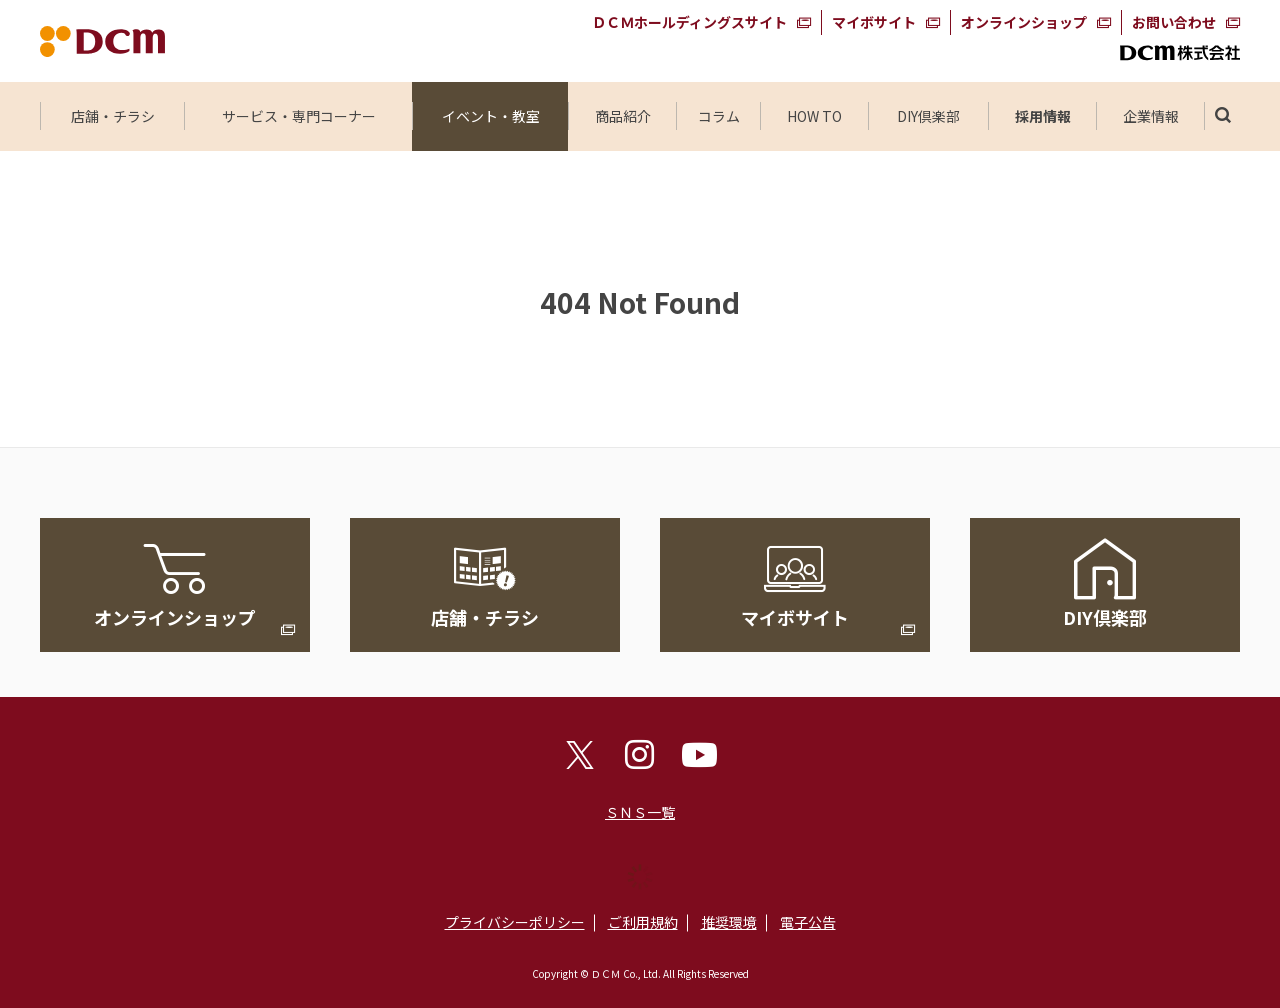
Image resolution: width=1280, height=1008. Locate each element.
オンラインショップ (1024, 22)
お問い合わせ (1174, 22)
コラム (719, 116)
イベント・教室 (491, 116)
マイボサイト (874, 22)
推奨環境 (729, 922)
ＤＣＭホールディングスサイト (689, 22)
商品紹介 (623, 116)
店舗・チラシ (113, 116)
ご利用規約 (643, 922)
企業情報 (1151, 116)
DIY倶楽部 (929, 116)
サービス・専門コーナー (299, 116)
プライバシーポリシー (515, 922)
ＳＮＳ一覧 (640, 812)
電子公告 (808, 922)
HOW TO (814, 116)
